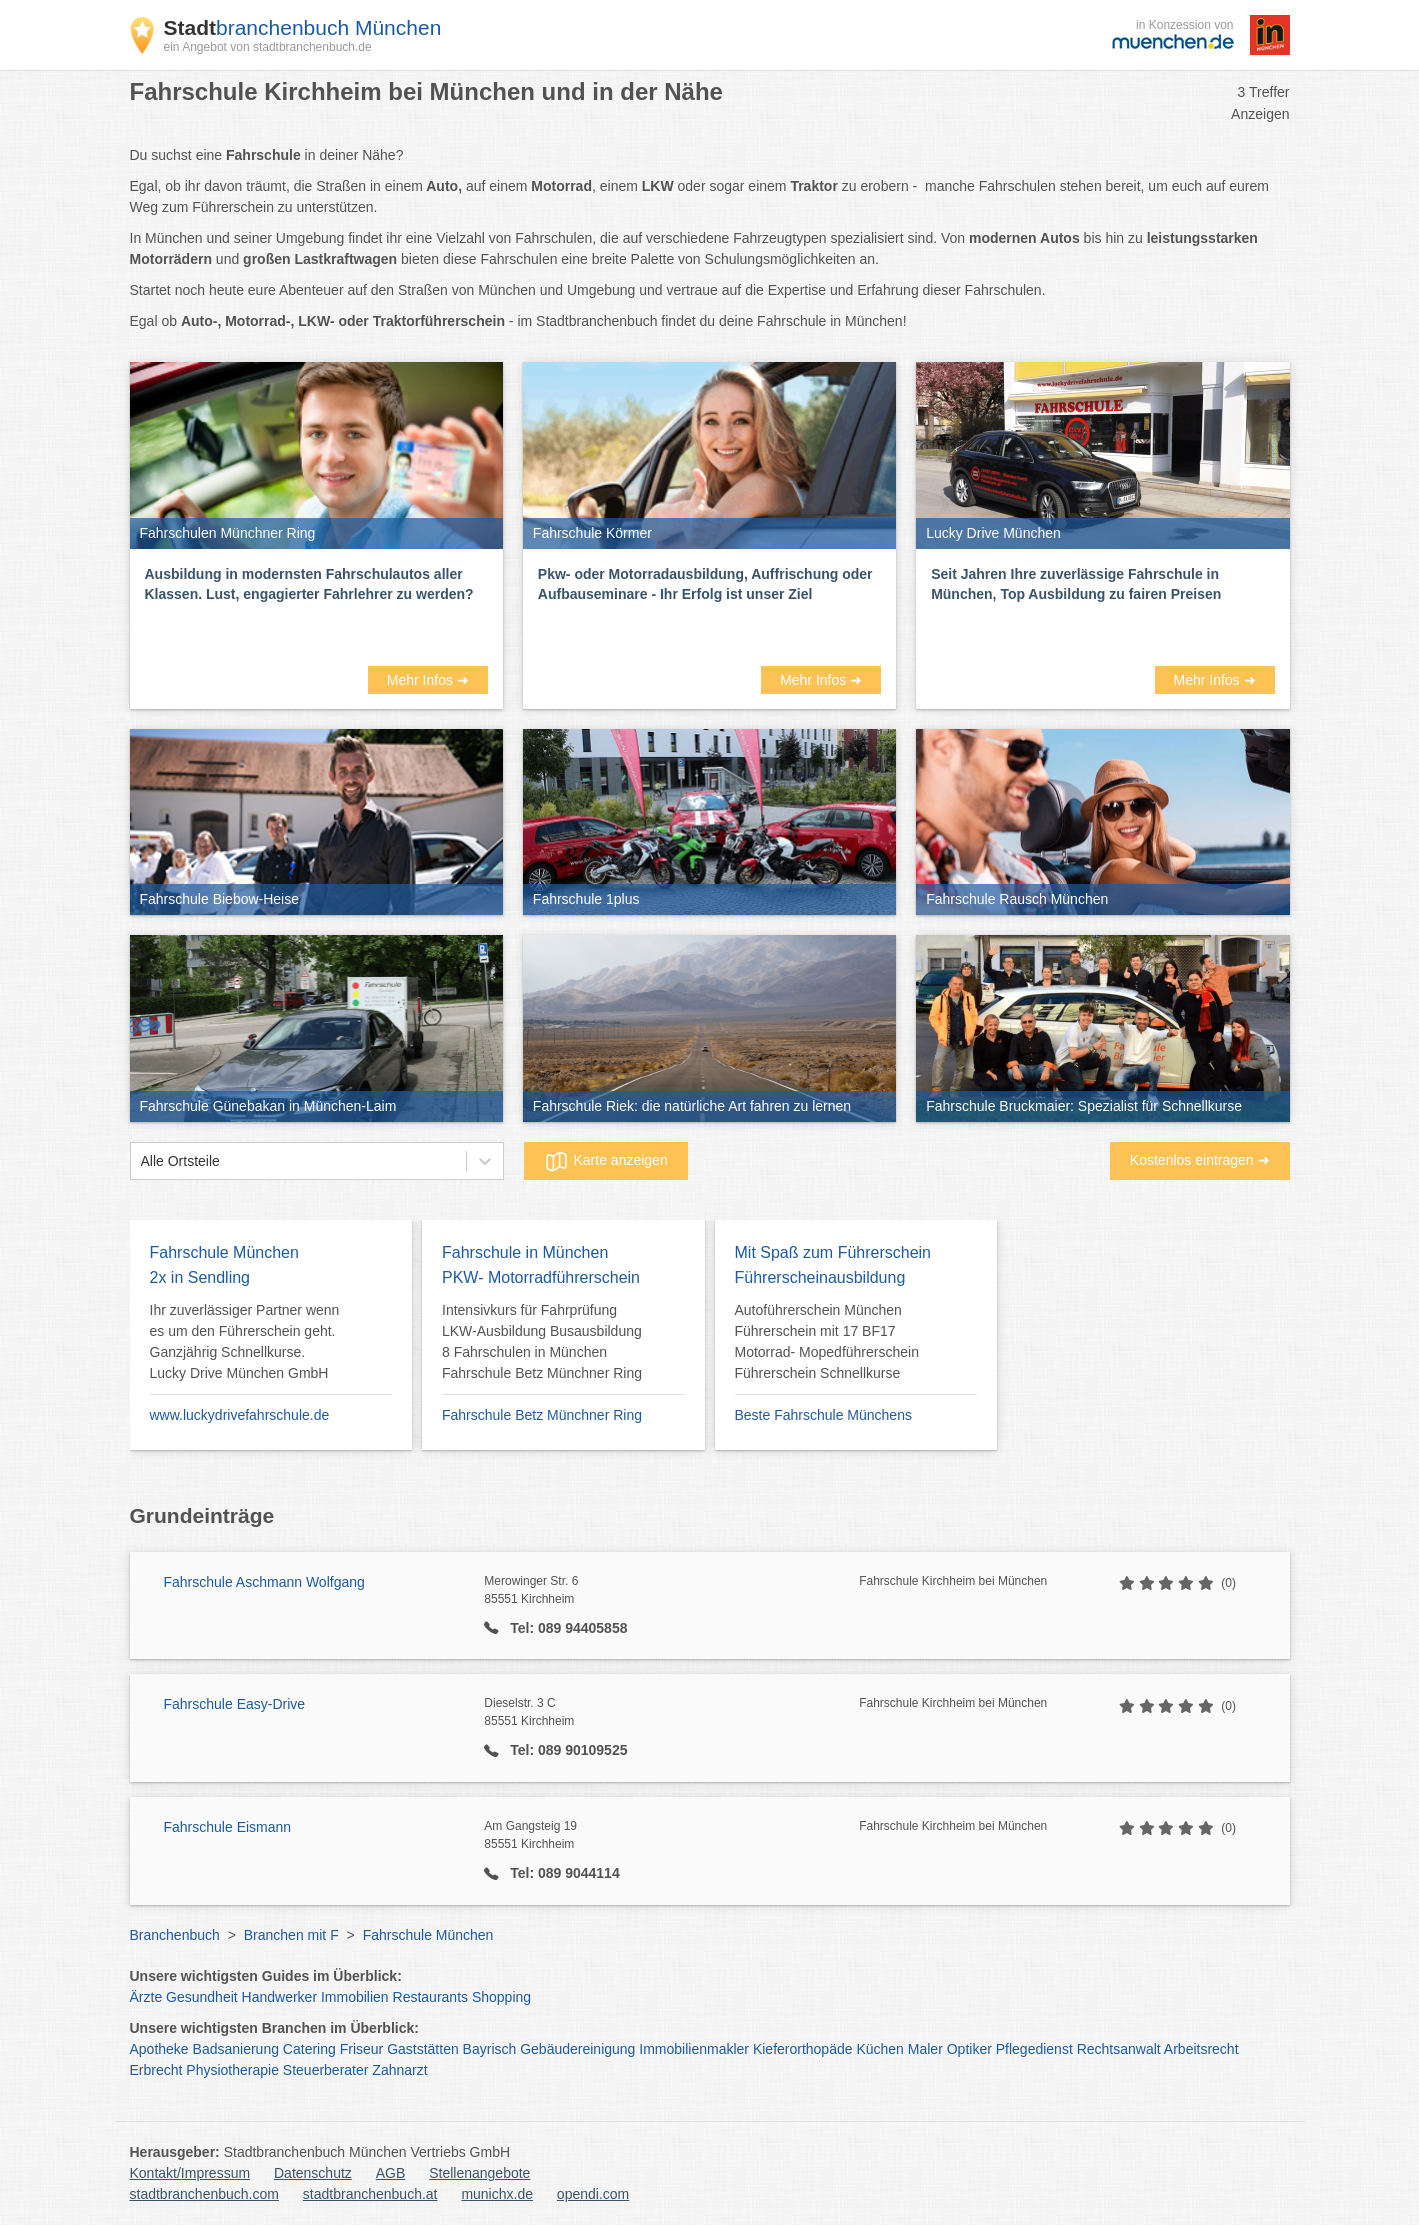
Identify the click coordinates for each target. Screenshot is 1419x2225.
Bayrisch (490, 2049)
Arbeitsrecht (1201, 2049)
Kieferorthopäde (803, 2049)
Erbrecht (156, 2070)
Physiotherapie (232, 2070)
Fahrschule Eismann (228, 1827)
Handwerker (279, 1997)
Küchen (879, 2049)
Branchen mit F (291, 1935)
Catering (309, 2049)
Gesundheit (202, 1997)
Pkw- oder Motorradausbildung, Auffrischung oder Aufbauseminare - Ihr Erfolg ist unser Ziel (705, 584)
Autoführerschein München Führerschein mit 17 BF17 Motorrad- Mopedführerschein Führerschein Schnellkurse (827, 1341)
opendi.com (593, 2194)
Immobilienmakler (694, 2049)
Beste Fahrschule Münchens (823, 1415)
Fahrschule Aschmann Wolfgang (264, 1582)
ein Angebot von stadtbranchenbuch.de (268, 47)
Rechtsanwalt (1119, 2049)
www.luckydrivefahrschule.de (240, 1415)
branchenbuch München (303, 27)
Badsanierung (236, 2049)
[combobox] (141, 1161)
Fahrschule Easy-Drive (235, 1704)
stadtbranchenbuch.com (204, 2194)
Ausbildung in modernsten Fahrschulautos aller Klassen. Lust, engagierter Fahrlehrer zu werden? (309, 584)
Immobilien (355, 1997)
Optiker (969, 2049)
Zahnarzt (399, 2070)
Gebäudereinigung (577, 2049)
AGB (391, 2173)
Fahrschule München (428, 1935)
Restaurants (430, 1997)
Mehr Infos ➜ (428, 680)
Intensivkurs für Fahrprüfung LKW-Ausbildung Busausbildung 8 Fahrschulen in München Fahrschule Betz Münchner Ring (542, 1341)
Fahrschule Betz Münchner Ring (542, 1415)
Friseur (362, 2049)
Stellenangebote (479, 2173)
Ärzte (146, 1997)
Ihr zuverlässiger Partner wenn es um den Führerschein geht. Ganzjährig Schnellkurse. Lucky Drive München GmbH (245, 1341)
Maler (925, 2049)
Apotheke (159, 2049)
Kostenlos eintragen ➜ (1200, 1160)
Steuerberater (326, 2070)
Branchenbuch (175, 1935)
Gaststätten (423, 2049)
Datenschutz (313, 2173)
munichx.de (497, 2194)
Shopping (501, 1997)
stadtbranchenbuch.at (370, 2194)
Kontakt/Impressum (190, 2173)
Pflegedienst (1034, 2049)
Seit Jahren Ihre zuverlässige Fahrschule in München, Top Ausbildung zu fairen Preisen (1076, 584)
